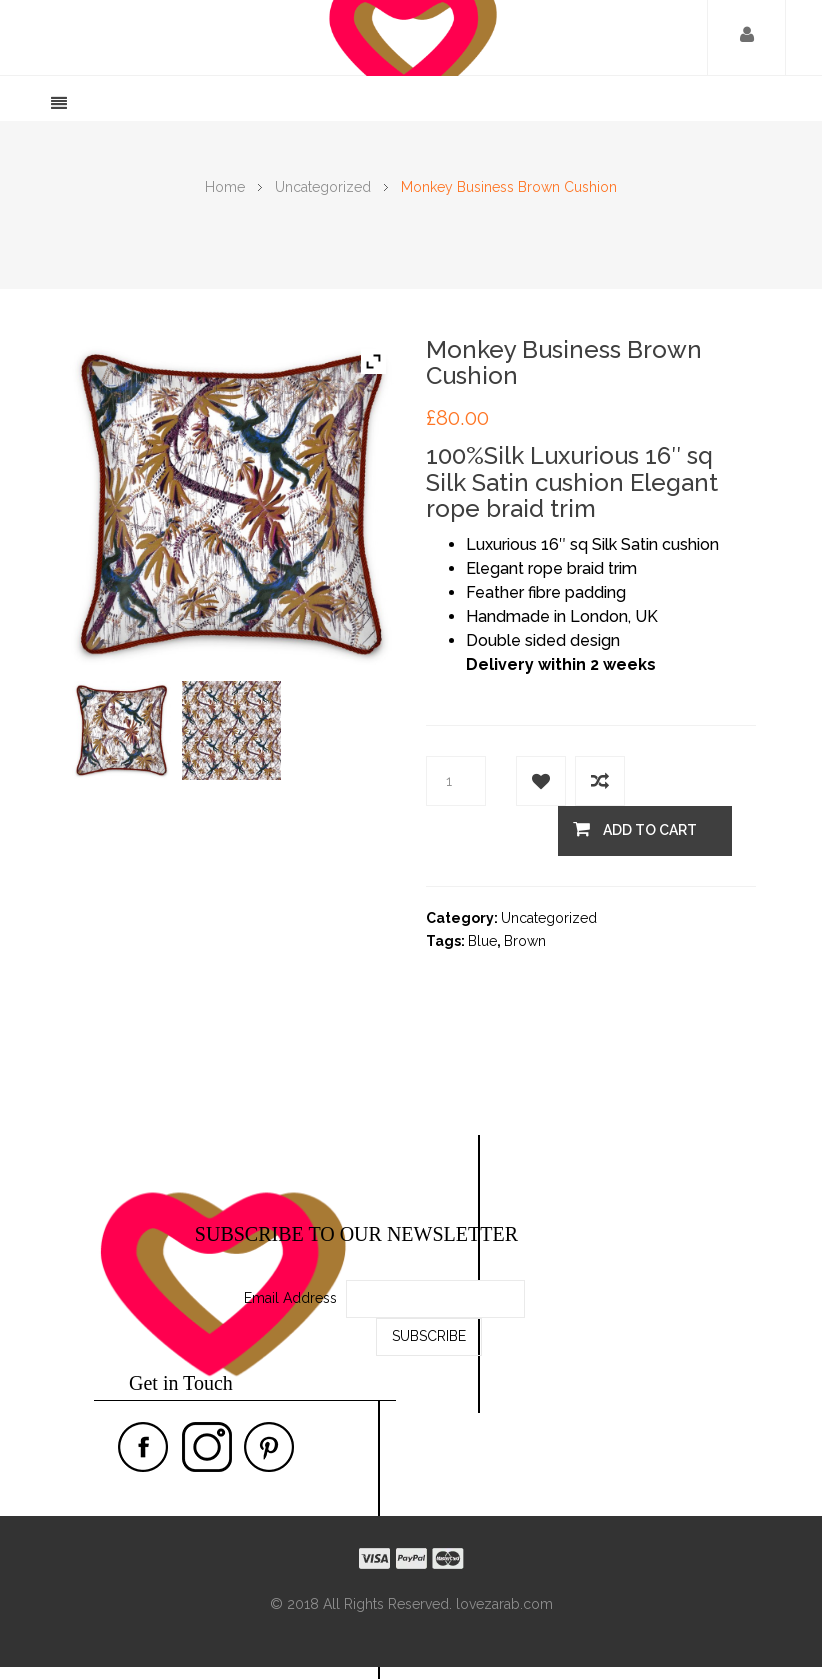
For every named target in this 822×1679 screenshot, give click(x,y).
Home (225, 187)
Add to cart (635, 829)
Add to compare (600, 781)
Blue (482, 941)
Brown (525, 941)
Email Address (290, 1298)
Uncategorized (323, 187)
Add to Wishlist (541, 781)
